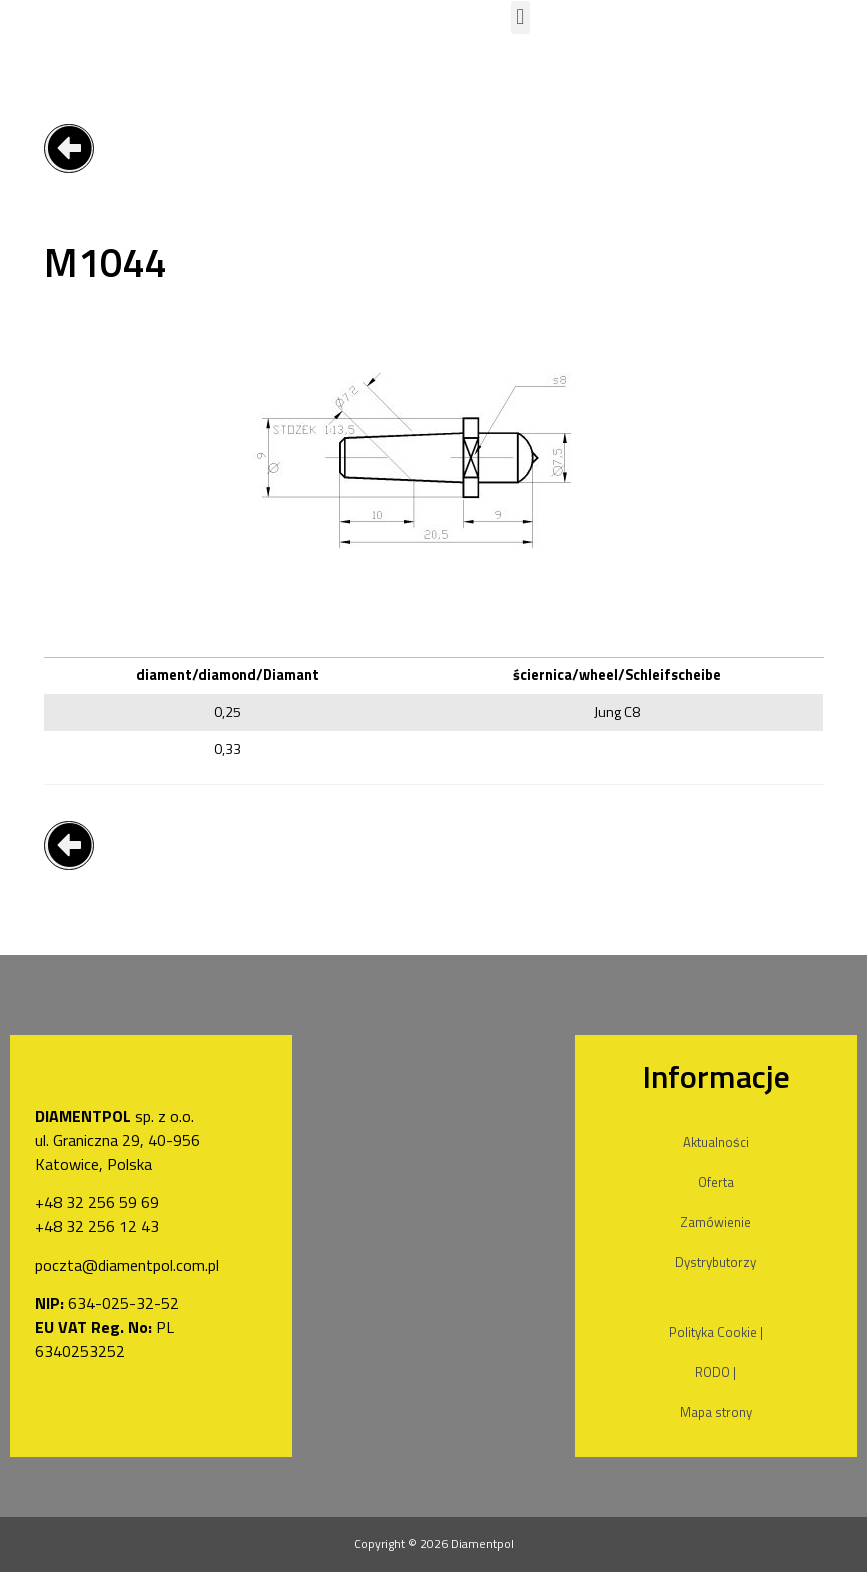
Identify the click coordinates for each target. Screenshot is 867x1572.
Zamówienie (715, 1222)
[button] (520, 17)
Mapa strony (716, 1412)
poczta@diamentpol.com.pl (127, 1265)
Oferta (716, 1182)
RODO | (715, 1372)
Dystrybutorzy (715, 1262)
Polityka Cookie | (716, 1332)
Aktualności (716, 1142)
